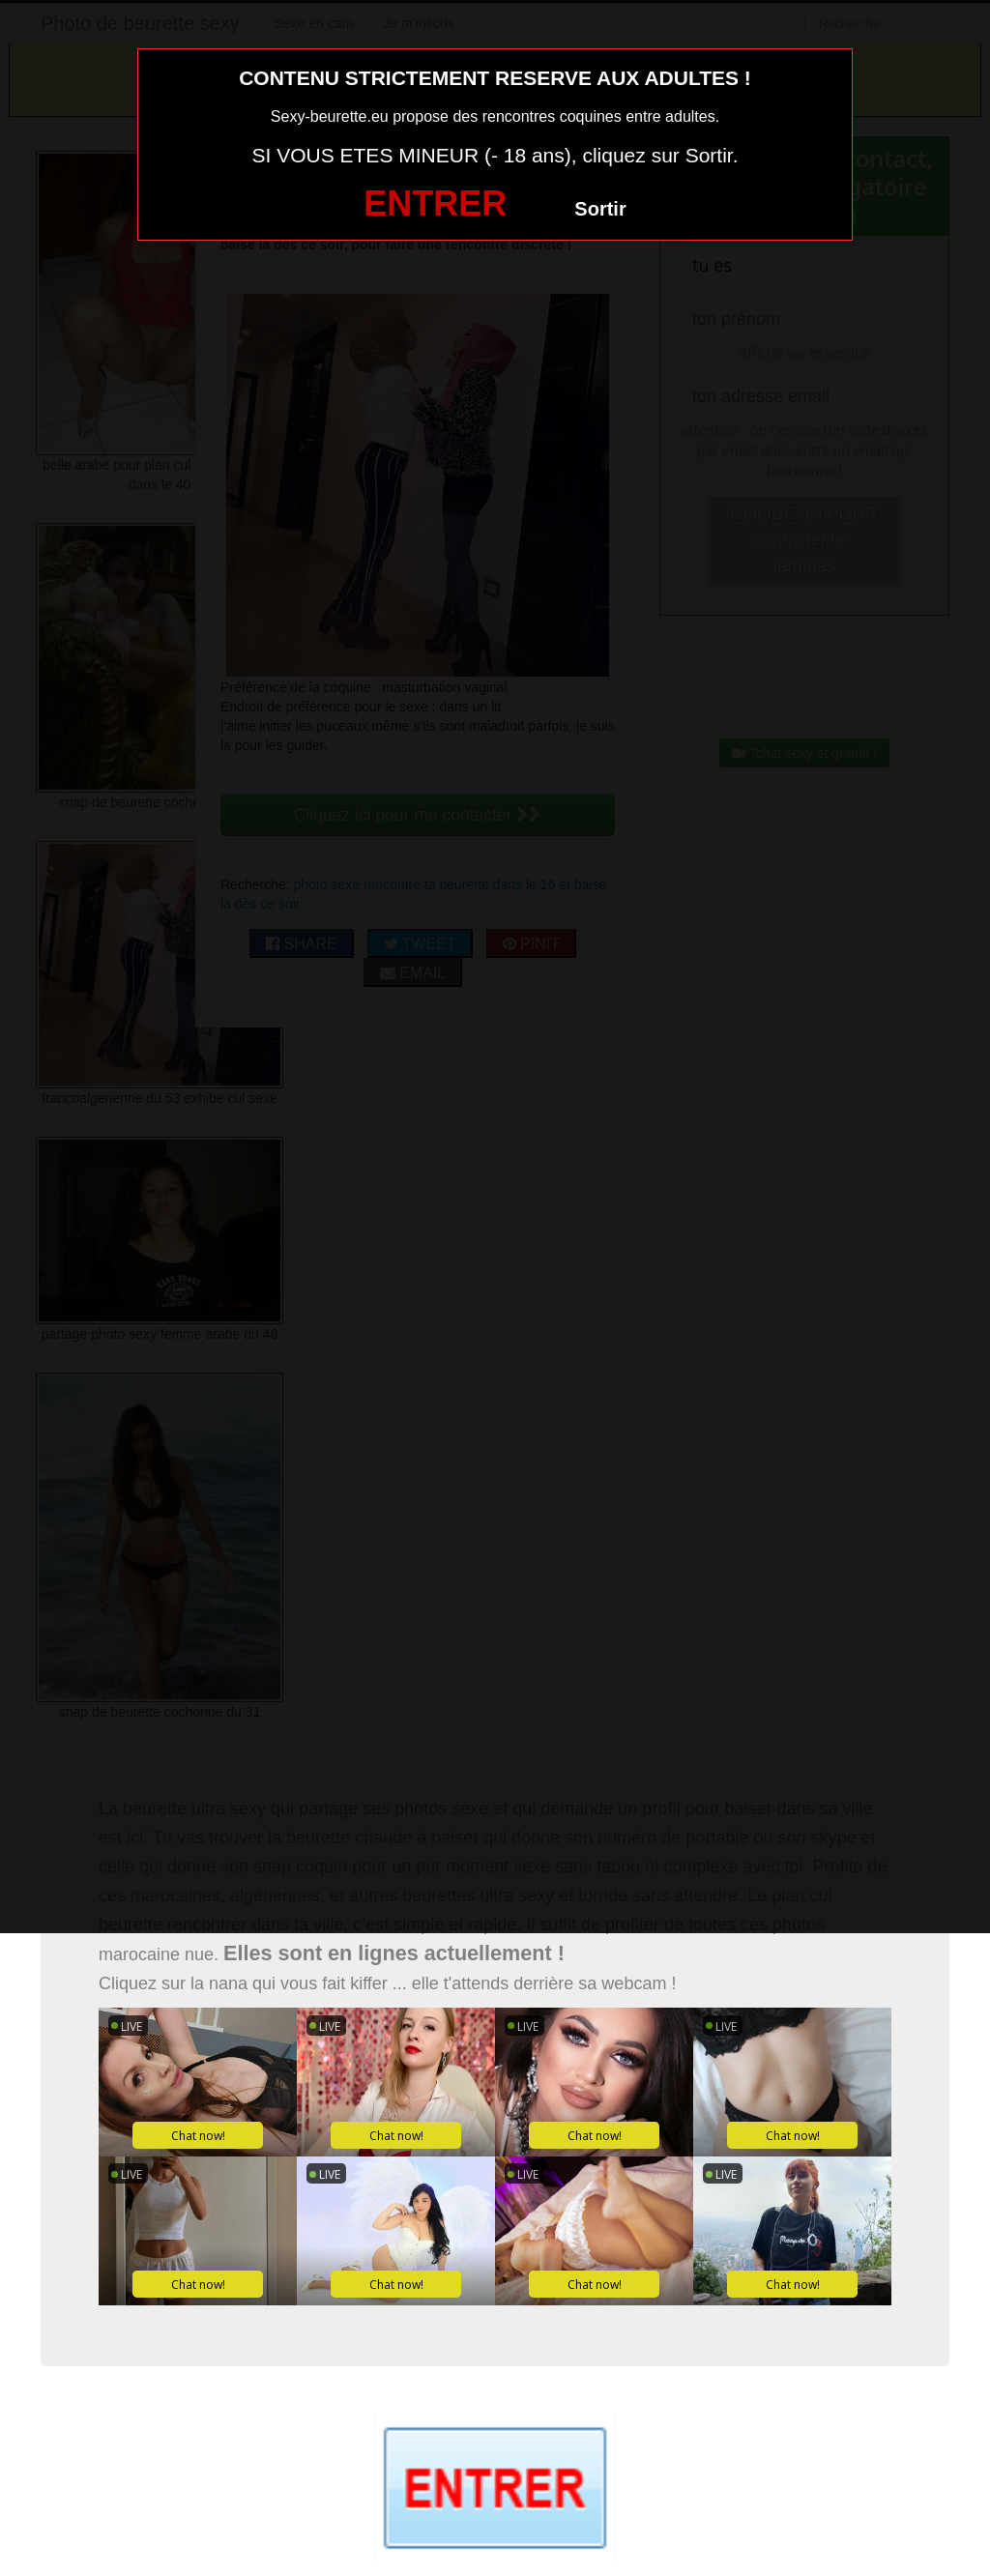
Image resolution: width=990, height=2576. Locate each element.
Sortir (600, 208)
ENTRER (435, 203)
